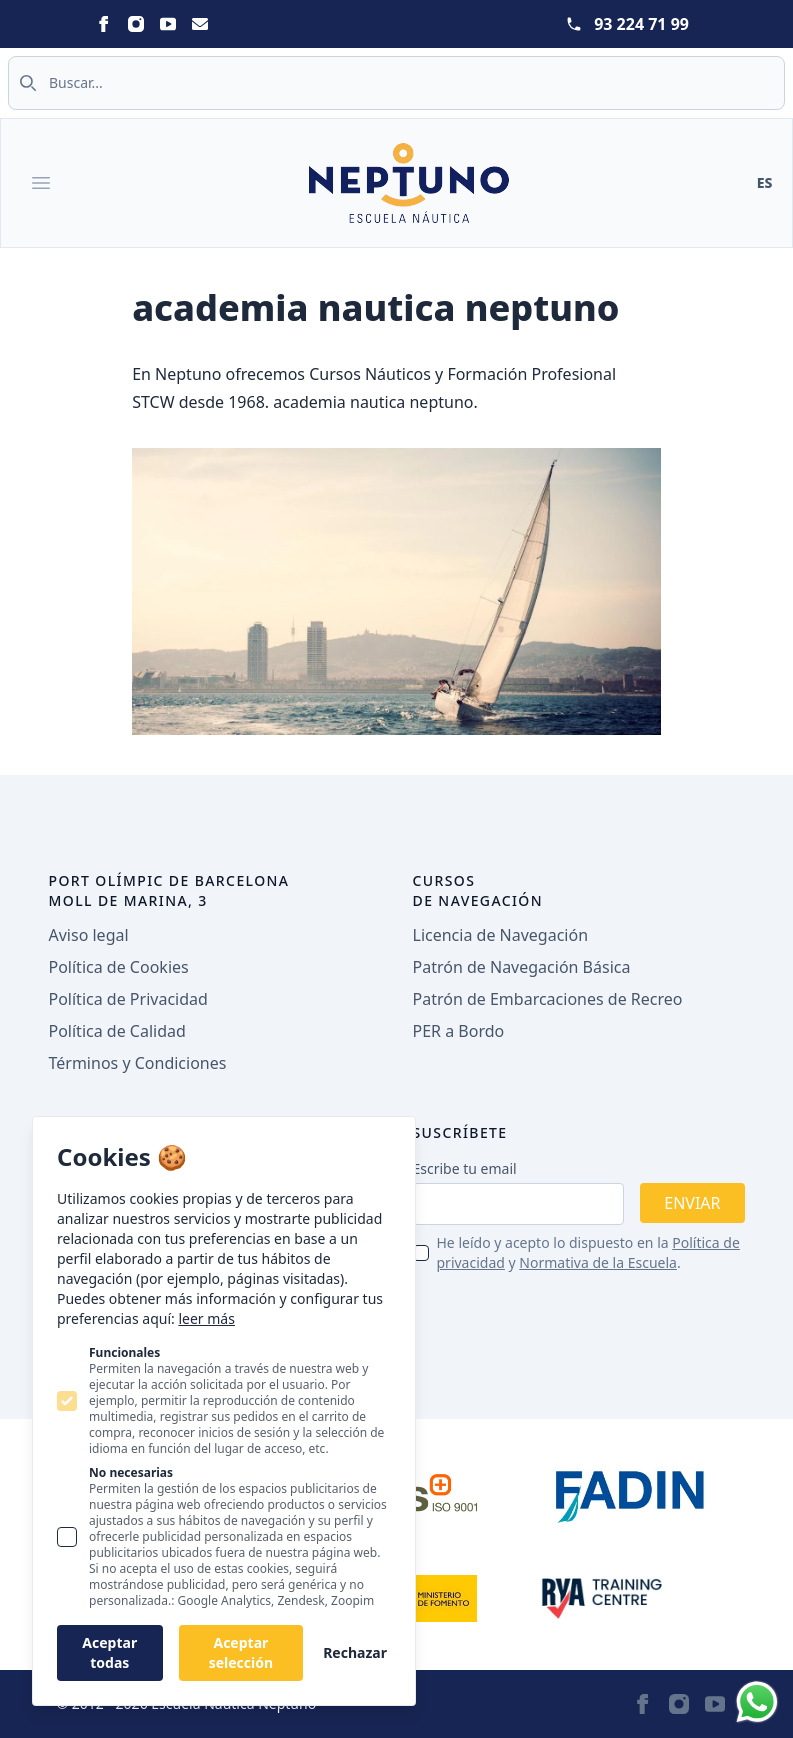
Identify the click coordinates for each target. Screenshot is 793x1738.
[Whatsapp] (757, 1702)
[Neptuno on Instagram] (136, 24)
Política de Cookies (119, 967)
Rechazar (355, 1652)
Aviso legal (89, 935)
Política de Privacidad (128, 999)
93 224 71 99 (641, 24)
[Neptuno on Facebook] (104, 24)
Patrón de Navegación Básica (522, 967)
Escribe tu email (465, 1168)
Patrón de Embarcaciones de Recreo (548, 999)
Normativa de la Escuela (598, 1262)
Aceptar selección (241, 1652)
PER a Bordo (459, 1031)
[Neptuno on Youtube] (168, 24)
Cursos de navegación (478, 890)
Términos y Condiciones (138, 1063)
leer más (206, 1318)
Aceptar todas (109, 1652)
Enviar (692, 1203)
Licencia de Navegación (501, 935)
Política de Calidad (117, 1031)
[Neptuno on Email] (200, 24)
